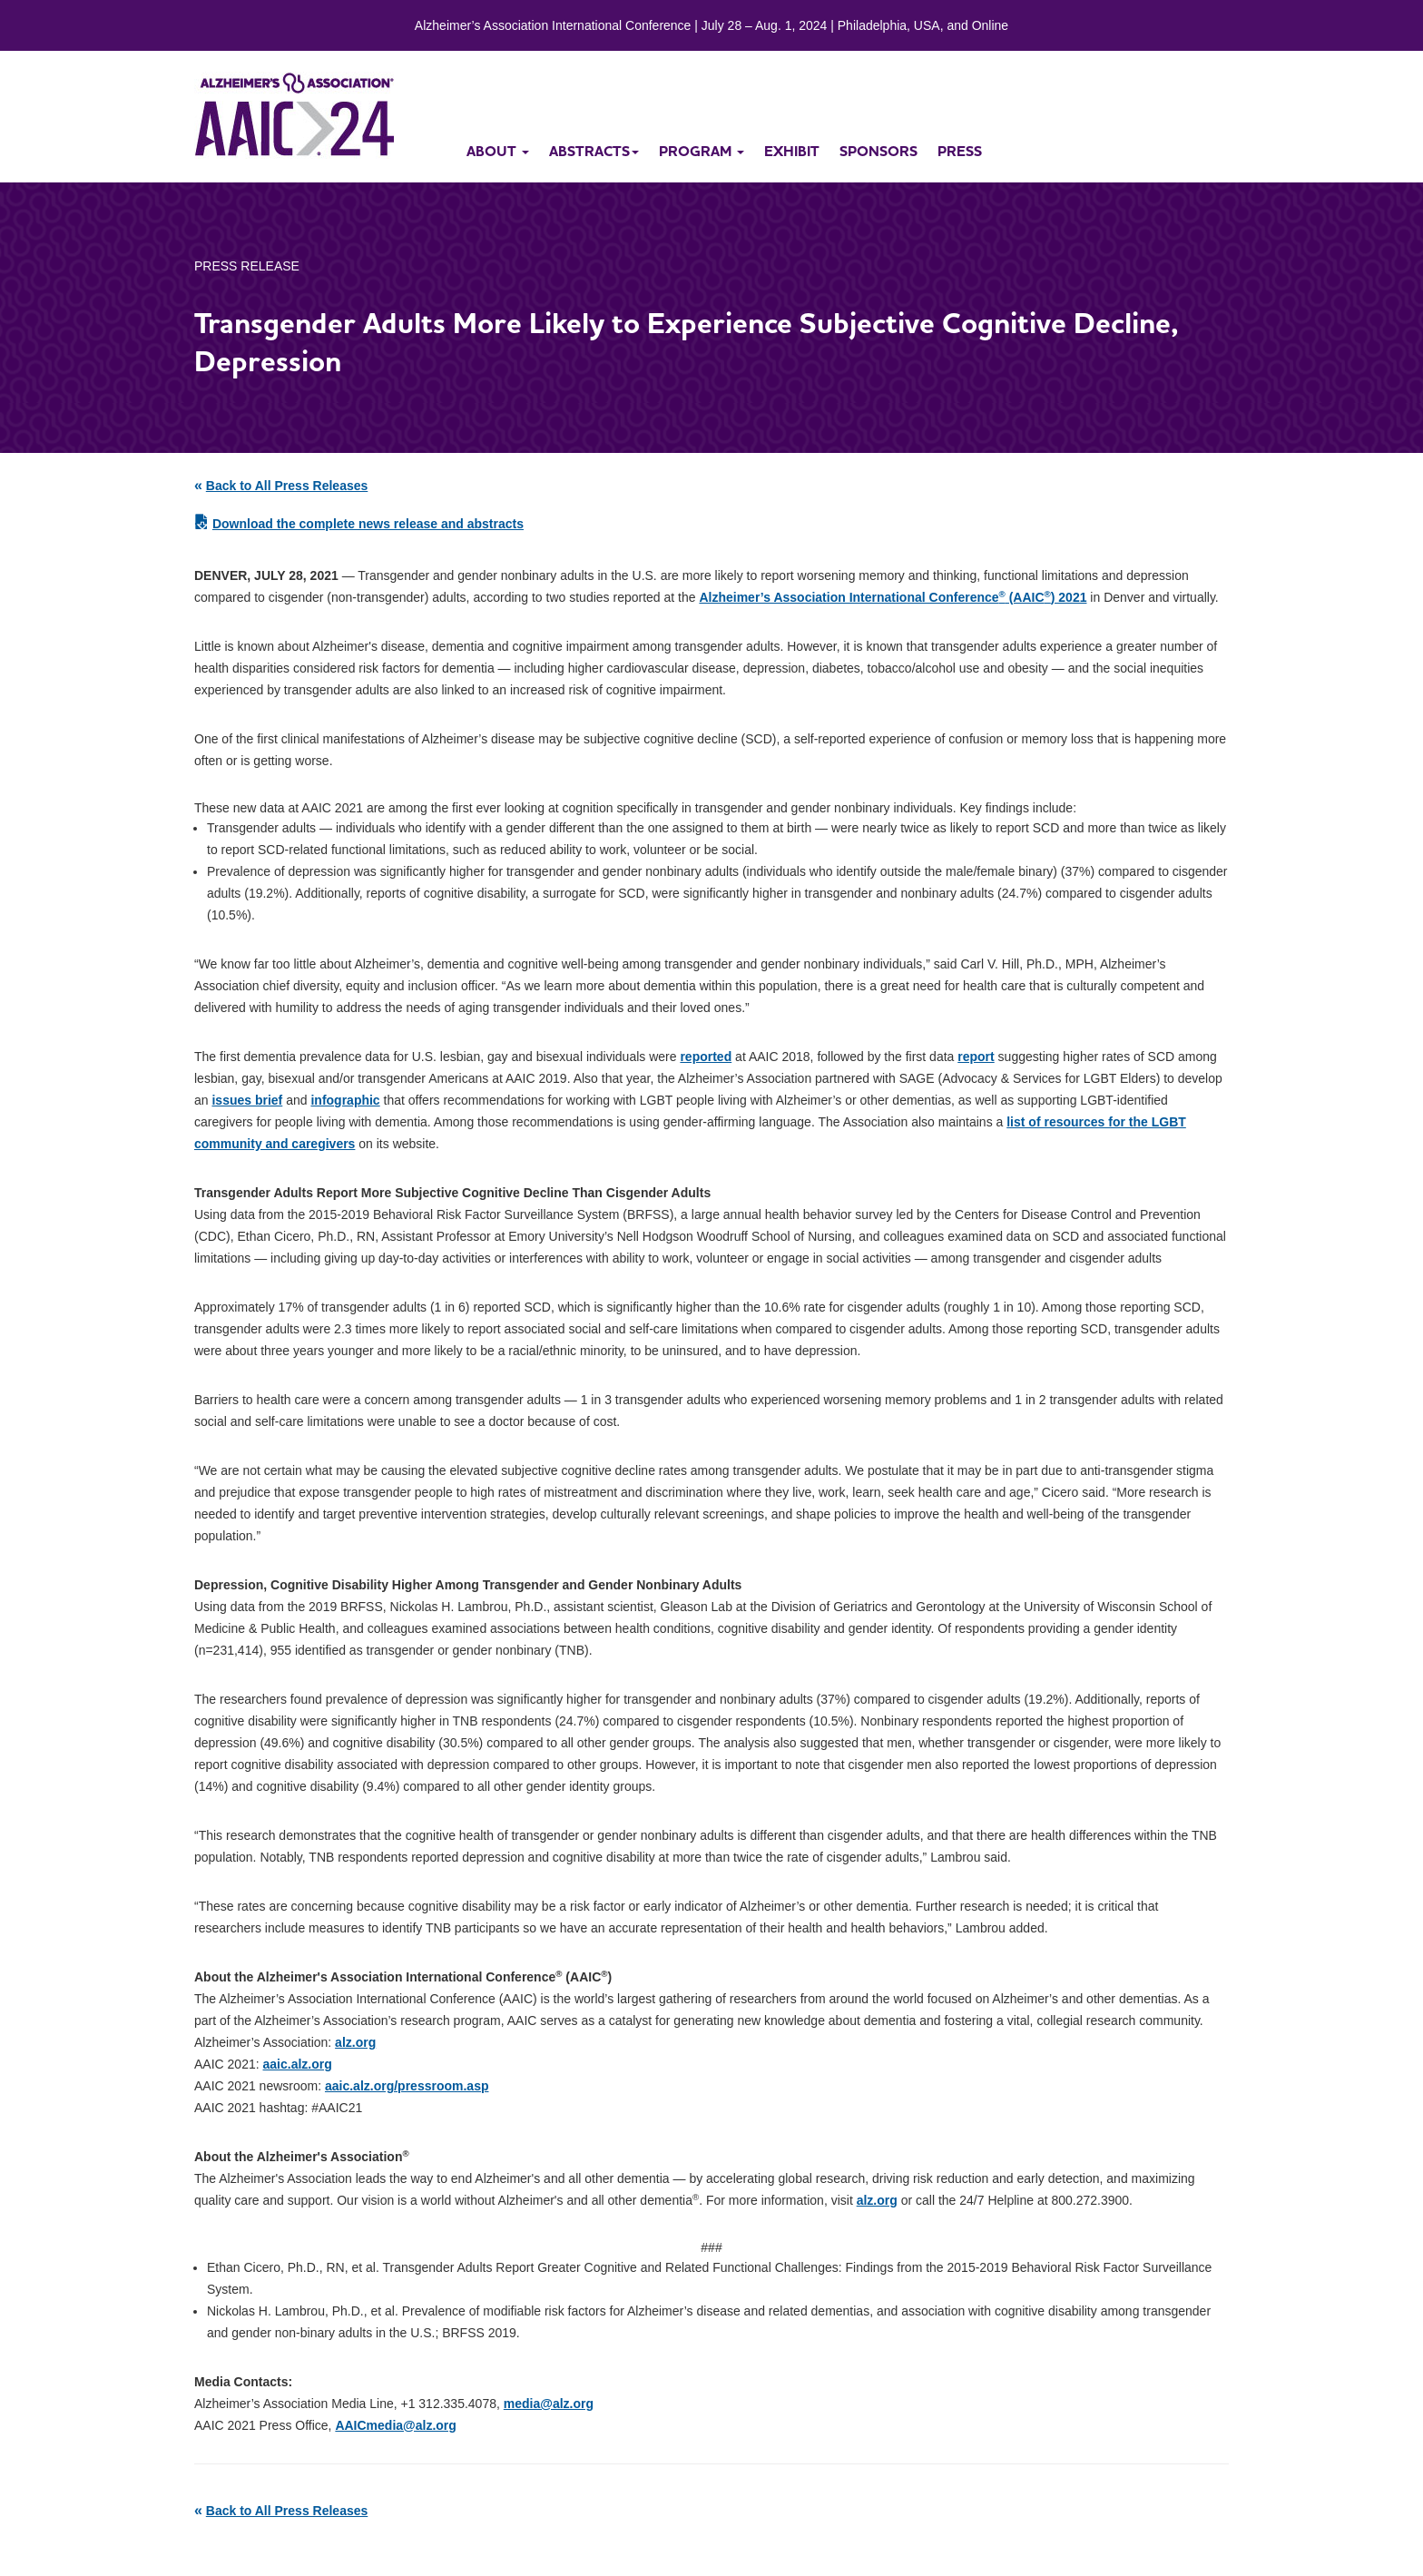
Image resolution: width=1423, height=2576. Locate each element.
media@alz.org (549, 2403)
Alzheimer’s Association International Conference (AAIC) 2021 (892, 597)
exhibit (791, 151)
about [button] (497, 151)
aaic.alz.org (297, 2064)
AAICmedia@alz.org (395, 2425)
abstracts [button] (594, 151)
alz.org (355, 2042)
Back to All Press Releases (287, 485)
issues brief (246, 1100)
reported (705, 1056)
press (959, 151)
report (975, 1056)
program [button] (701, 151)
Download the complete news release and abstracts (368, 523)
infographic (344, 1100)
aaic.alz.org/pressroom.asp (407, 2086)
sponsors (878, 151)
